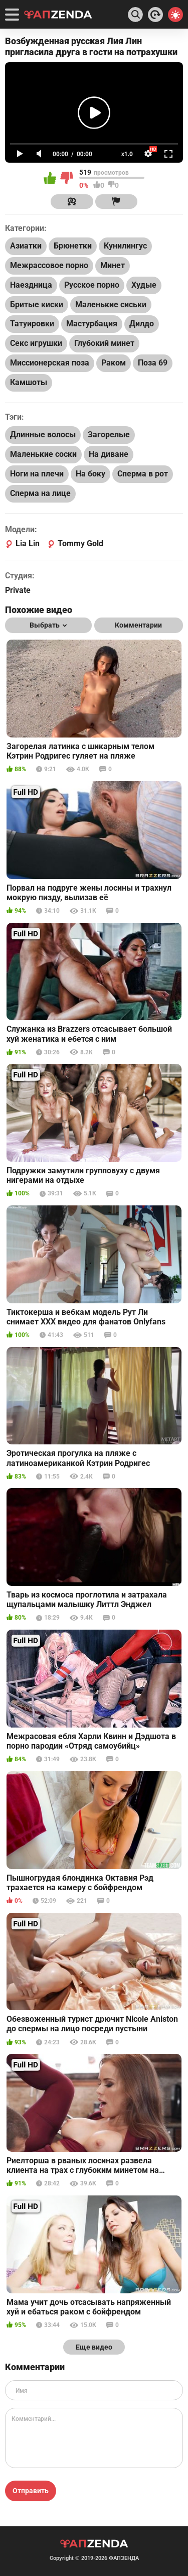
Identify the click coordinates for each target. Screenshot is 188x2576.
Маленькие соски (43, 454)
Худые (143, 285)
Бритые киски (36, 304)
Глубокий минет (104, 343)
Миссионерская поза (49, 362)
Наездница (31, 285)
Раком (113, 362)
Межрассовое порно (49, 265)
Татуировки (32, 323)
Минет (112, 265)
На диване (108, 454)
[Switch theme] (175, 14)
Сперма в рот (142, 473)
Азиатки (26, 246)
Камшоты (28, 382)
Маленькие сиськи (110, 304)
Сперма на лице (40, 493)
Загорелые (109, 434)
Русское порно (91, 285)
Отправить (31, 2491)
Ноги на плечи (37, 473)
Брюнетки (73, 246)
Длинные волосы (43, 434)
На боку (90, 473)
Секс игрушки (36, 343)
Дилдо (141, 323)
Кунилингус (125, 246)
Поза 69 (152, 362)
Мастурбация (91, 323)
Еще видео (94, 2347)
